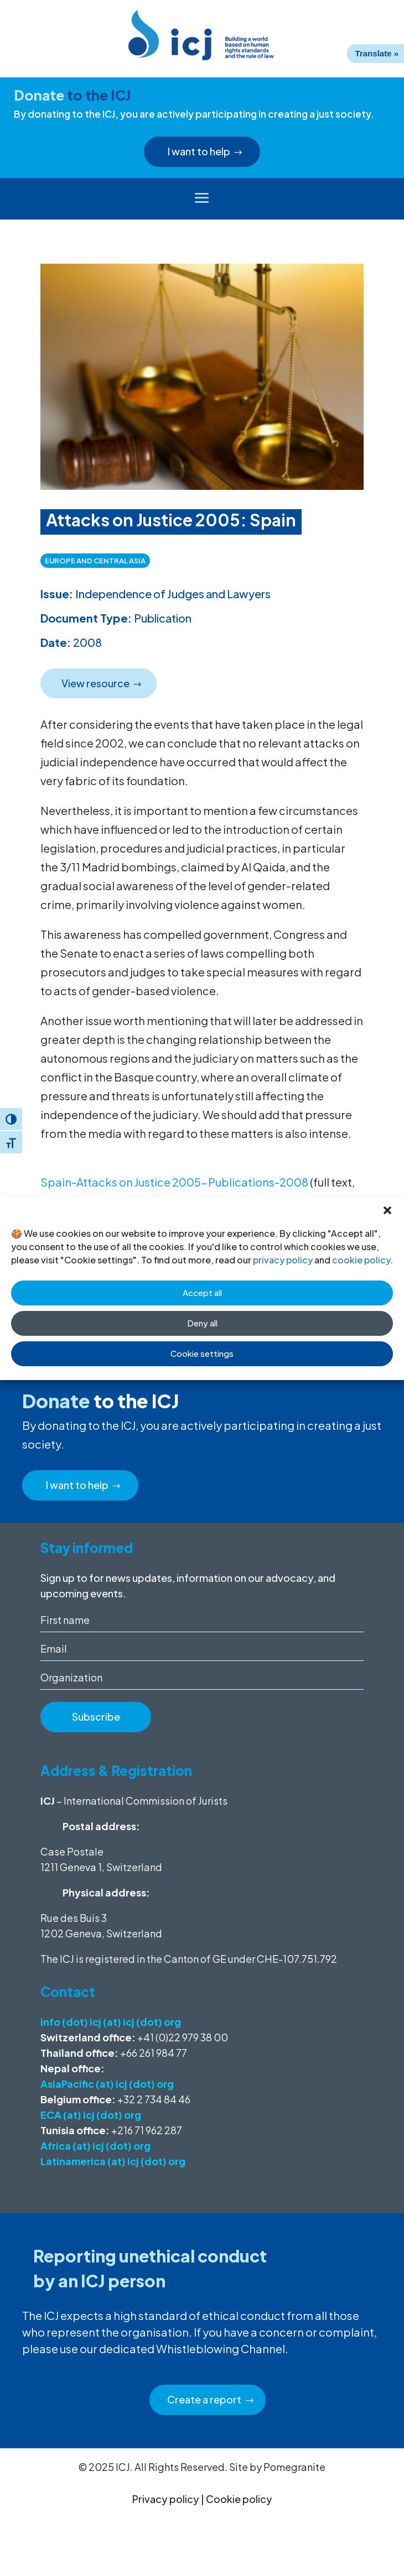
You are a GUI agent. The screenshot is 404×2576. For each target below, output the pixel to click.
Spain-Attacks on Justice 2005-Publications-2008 (174, 1182)
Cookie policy (239, 2499)
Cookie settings (202, 1353)
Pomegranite (294, 2466)
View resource (95, 683)
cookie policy (361, 1260)
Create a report (204, 2399)
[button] (387, 1210)
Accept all (202, 1292)
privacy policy (283, 1260)
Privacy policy (165, 2499)
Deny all (202, 1323)
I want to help (199, 151)
